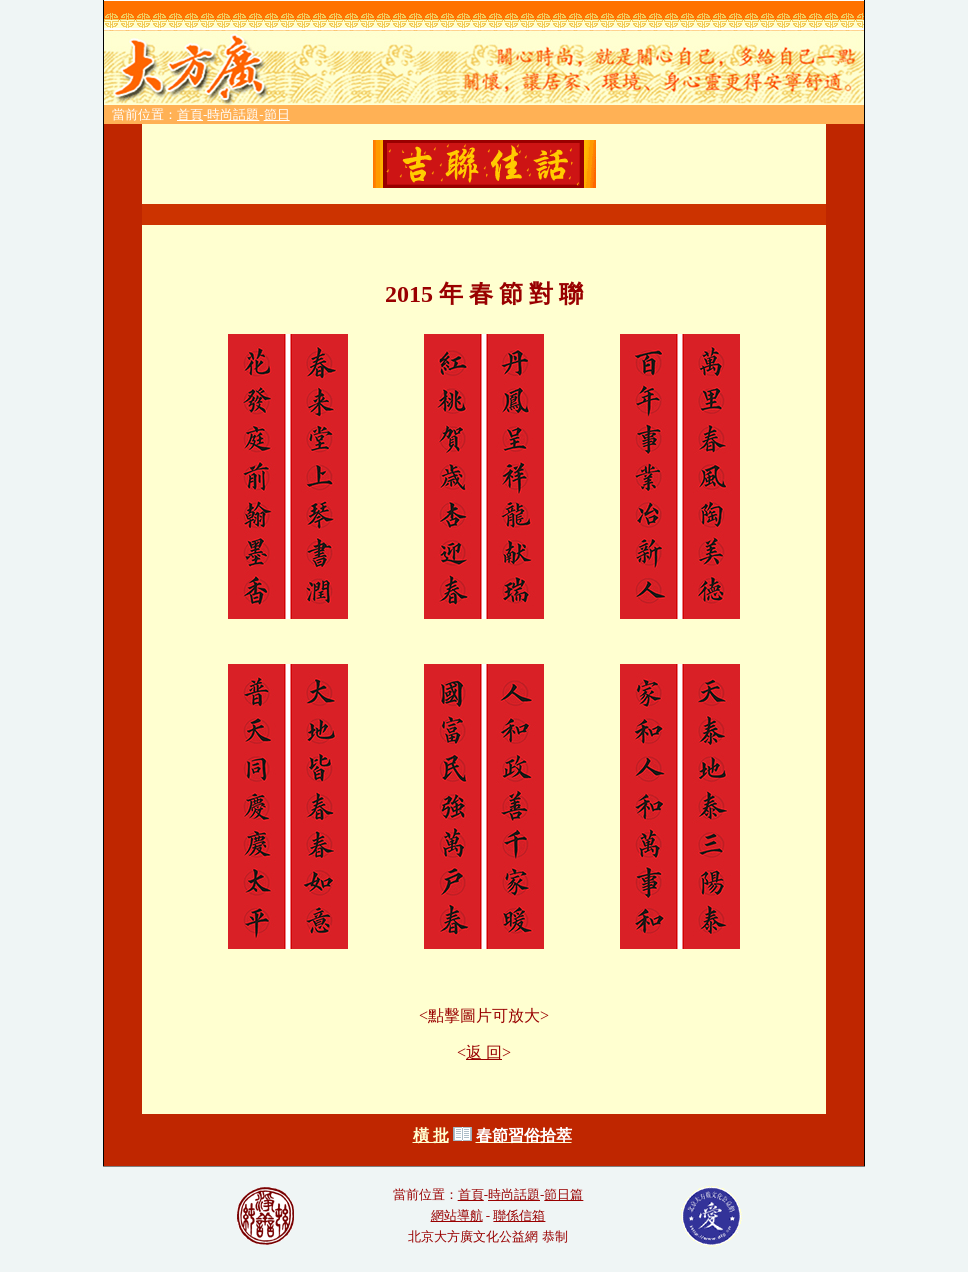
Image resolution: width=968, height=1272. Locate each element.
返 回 (484, 1052)
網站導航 (457, 1215)
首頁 (190, 114)
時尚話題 (233, 114)
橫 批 (431, 1135)
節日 (277, 114)
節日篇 (563, 1194)
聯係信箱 (519, 1215)
